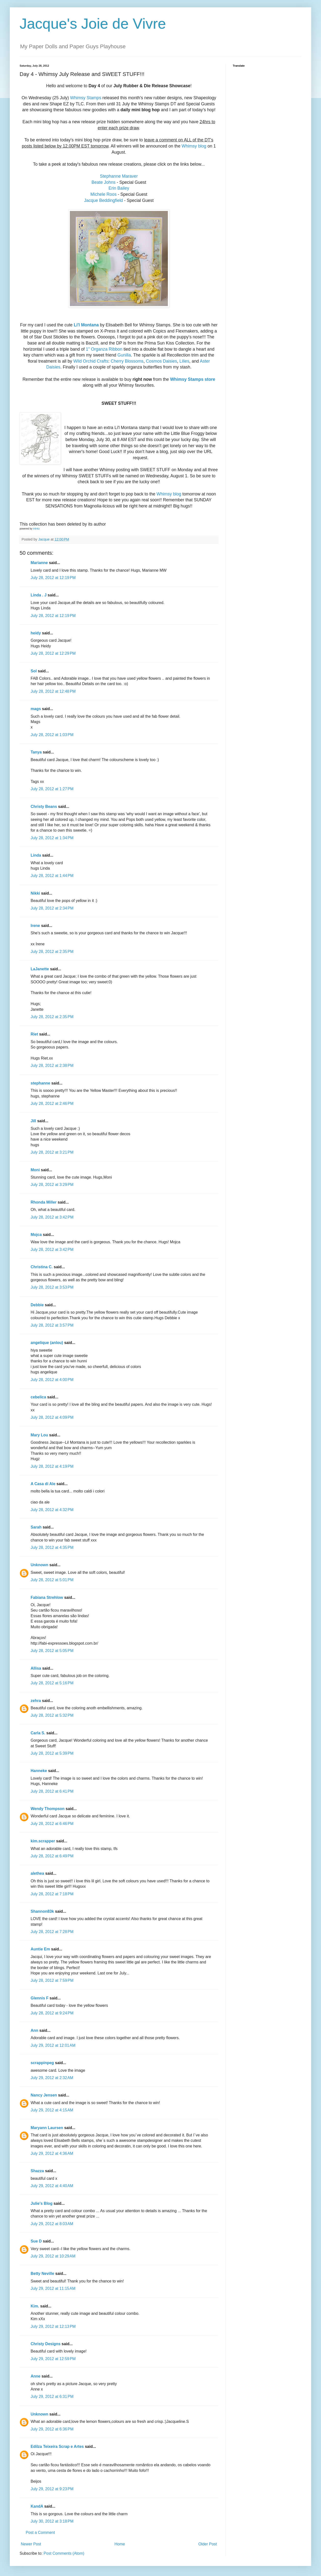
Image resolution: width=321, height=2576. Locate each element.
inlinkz (36, 528)
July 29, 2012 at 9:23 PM (52, 2489)
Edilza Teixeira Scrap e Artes (57, 2446)
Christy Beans (44, 806)
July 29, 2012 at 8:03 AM (52, 2224)
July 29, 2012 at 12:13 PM (53, 2326)
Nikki (35, 893)
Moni (35, 1170)
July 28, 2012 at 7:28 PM (52, 1932)
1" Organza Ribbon (104, 349)
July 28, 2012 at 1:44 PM (52, 876)
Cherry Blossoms (127, 361)
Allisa (36, 1668)
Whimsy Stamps (85, 97)
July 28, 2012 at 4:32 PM (52, 1510)
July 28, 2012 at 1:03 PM (52, 735)
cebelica (38, 1397)
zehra (36, 1701)
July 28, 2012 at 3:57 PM (52, 1325)
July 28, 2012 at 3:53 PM (52, 1287)
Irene (35, 926)
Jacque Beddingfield (103, 200)
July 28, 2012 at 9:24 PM (52, 2013)
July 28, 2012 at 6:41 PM (52, 1791)
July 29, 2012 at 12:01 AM (53, 2045)
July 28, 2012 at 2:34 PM (52, 908)
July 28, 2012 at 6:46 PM (52, 1824)
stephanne (40, 1083)
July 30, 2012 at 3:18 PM (52, 2521)
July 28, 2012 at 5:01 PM (52, 1580)
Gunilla (124, 355)
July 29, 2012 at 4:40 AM (52, 2186)
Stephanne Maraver (119, 176)
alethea (37, 1873)
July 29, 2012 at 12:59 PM (53, 2359)
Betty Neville (42, 2273)
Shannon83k (42, 1911)
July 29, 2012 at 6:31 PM (52, 2396)
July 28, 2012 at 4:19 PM (52, 1466)
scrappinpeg (42, 2063)
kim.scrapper (43, 1841)
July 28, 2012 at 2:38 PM (52, 1065)
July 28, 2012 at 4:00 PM (52, 1380)
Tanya (36, 752)
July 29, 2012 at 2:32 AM (52, 2078)
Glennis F (40, 1998)
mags (36, 709)
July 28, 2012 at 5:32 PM (52, 1715)
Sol (34, 671)
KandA (37, 2506)
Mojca (36, 1235)
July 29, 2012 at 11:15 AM (53, 2288)
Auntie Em (40, 1949)
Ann (34, 2030)
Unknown (39, 1565)
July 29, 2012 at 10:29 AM (53, 2256)
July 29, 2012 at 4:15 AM (52, 2110)
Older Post (207, 2544)
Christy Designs (46, 2344)
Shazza (37, 2171)
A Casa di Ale (43, 1484)
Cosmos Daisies (161, 361)
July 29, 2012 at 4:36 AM (52, 2153)
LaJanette (40, 969)
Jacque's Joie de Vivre (93, 23)
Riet (34, 1034)
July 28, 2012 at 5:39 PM (52, 1753)
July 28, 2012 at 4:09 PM (52, 1417)
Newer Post (31, 2544)
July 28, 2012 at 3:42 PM (52, 1217)
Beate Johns (104, 182)
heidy (36, 633)
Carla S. (38, 1733)
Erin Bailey (119, 188)
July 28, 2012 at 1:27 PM (52, 789)
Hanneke (39, 1771)
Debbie (37, 1305)
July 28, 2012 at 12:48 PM (53, 691)
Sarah (36, 1527)
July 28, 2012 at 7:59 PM (52, 1980)
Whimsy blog (194, 146)
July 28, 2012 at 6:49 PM (52, 1856)
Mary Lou (39, 1435)
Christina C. (42, 1267)
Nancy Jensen (44, 2095)
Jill (33, 1121)
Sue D (36, 2241)
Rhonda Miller (44, 1202)
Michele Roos (103, 194)
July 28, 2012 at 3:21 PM (52, 1152)
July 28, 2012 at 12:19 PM (53, 578)
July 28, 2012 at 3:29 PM (52, 1185)
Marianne (39, 563)
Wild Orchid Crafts (90, 361)
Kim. (35, 2306)
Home (119, 2544)
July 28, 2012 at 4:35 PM (52, 1547)
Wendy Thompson (47, 1809)
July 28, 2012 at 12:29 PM (53, 653)
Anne (35, 2376)
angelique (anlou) (47, 1343)
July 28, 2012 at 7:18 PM (52, 1894)
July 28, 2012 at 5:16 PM (52, 1683)
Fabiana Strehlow (47, 1597)
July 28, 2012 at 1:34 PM (52, 838)
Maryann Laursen (47, 2128)
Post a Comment (40, 2532)
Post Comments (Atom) (64, 2553)
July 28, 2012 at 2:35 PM (52, 951)
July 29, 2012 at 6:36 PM (52, 2429)
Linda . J (39, 595)
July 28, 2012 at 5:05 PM (52, 1651)
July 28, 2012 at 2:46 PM (52, 1103)
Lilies (184, 361)
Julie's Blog (41, 2203)
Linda (36, 855)
